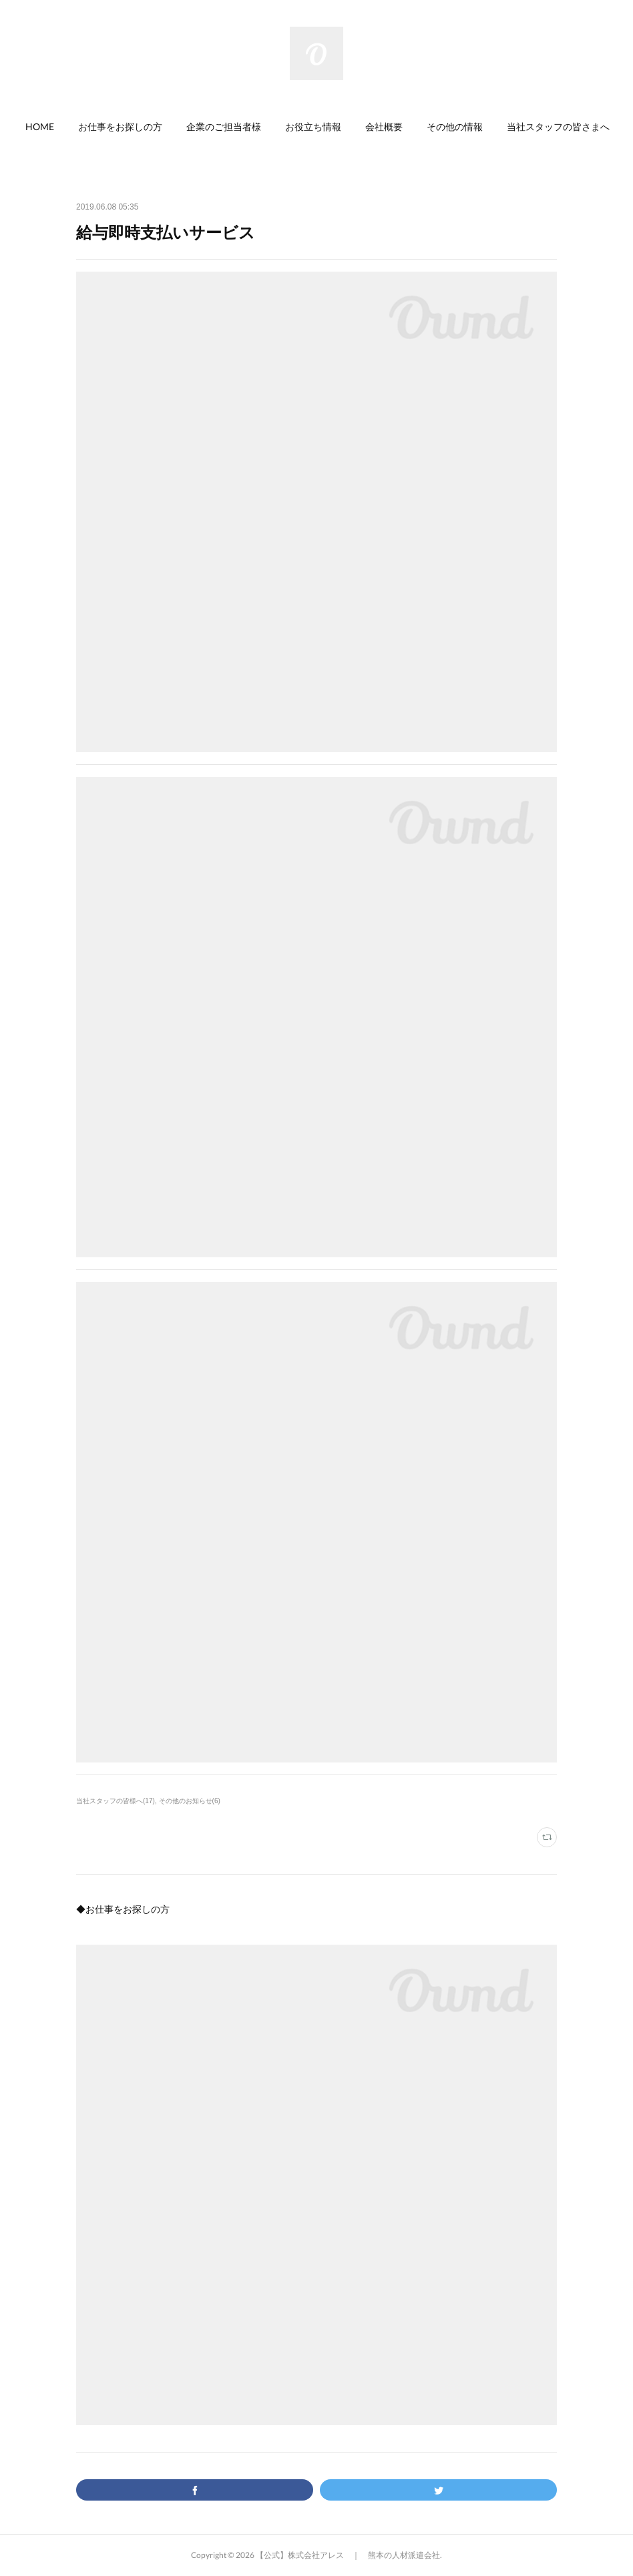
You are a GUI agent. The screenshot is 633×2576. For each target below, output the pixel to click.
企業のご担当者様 (223, 126)
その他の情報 (455, 126)
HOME (39, 126)
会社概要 (384, 126)
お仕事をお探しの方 (120, 126)
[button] (39, 127)
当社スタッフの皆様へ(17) (115, 1801)
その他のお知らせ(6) (189, 1801)
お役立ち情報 (313, 126)
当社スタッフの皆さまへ (558, 126)
